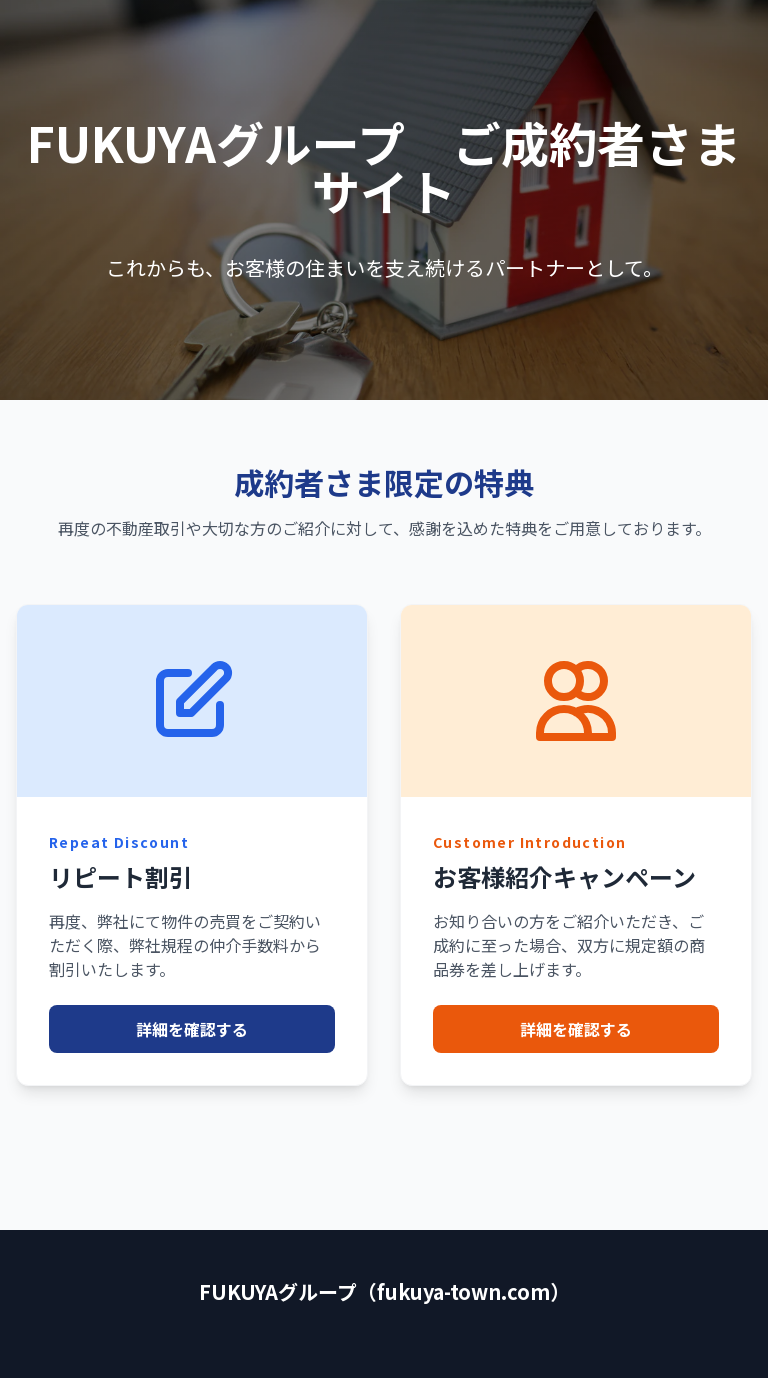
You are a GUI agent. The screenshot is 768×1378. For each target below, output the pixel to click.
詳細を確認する (192, 1029)
